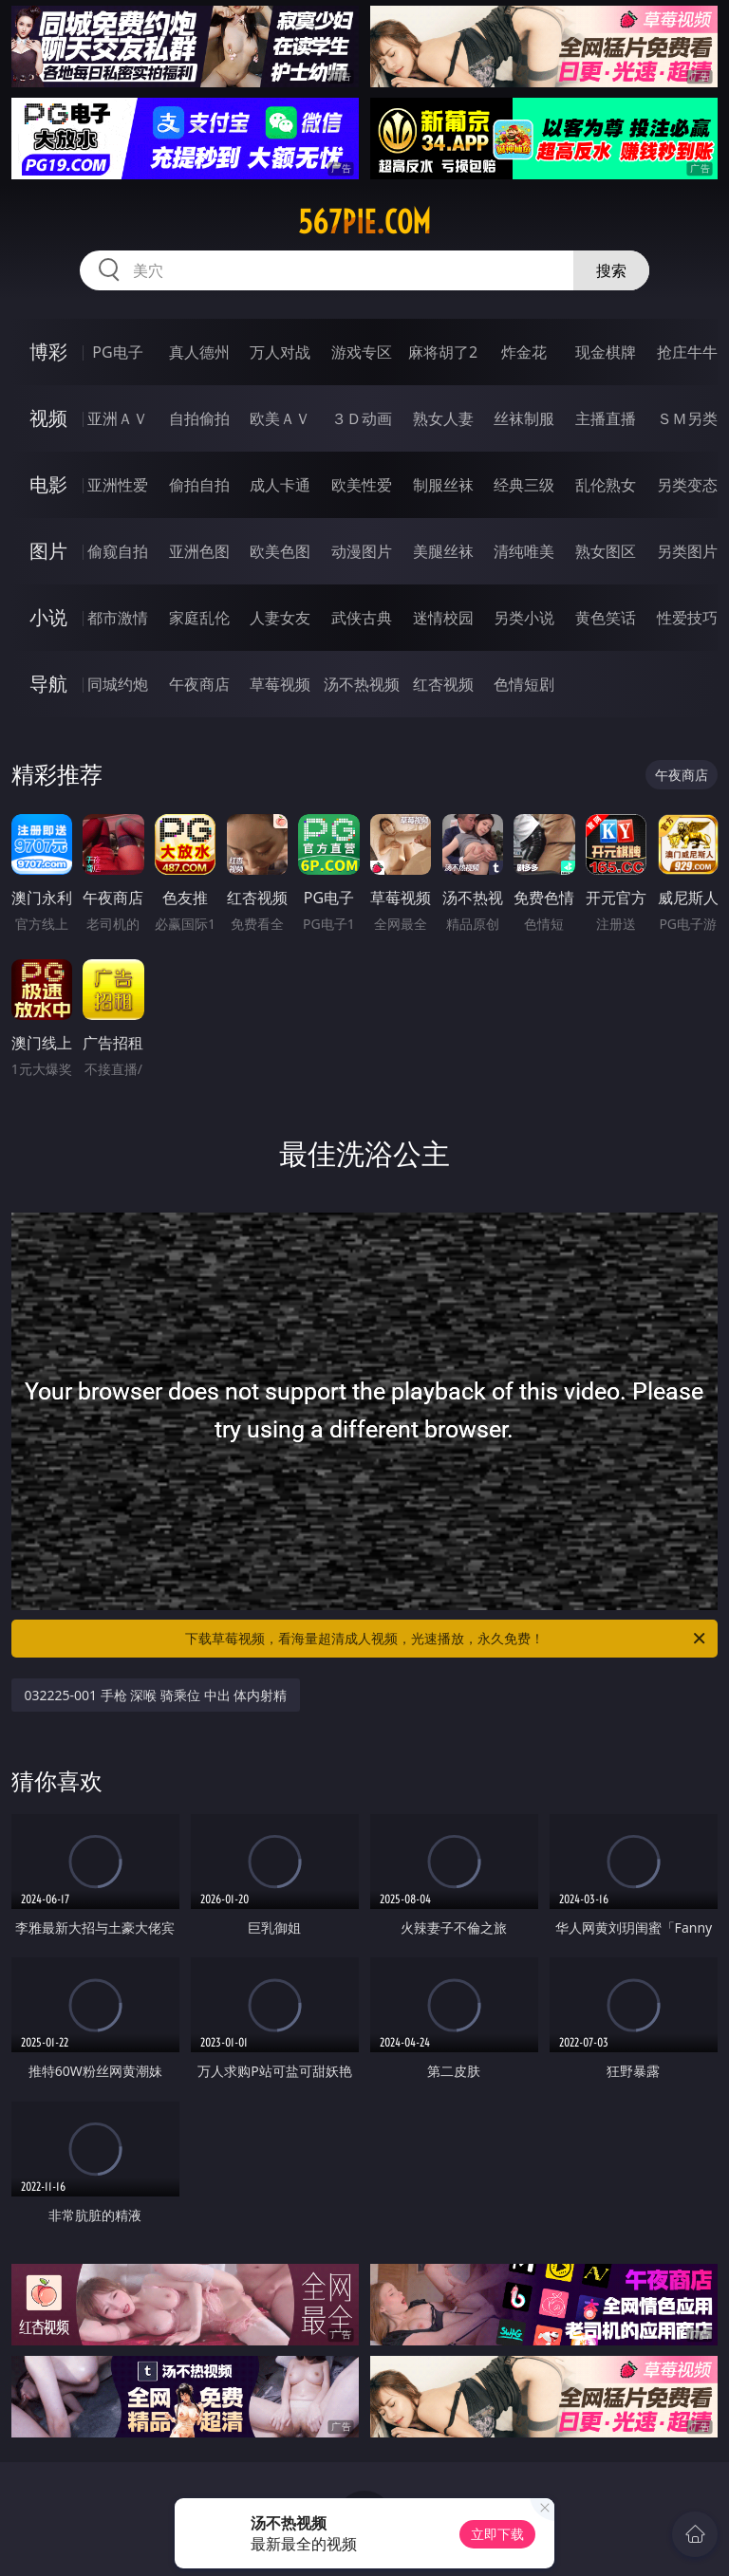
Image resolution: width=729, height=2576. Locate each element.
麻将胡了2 (442, 352)
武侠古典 (361, 617)
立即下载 (497, 2534)
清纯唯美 (524, 551)
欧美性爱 (361, 484)
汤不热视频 (362, 684)
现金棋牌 (605, 352)
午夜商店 (199, 684)
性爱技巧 (687, 617)
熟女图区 (605, 551)
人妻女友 (280, 617)
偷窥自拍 (117, 551)
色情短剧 (524, 684)
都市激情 (117, 617)
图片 (48, 551)
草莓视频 (280, 684)
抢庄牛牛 (687, 352)
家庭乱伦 (199, 617)
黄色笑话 (605, 617)
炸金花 (524, 352)
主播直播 (605, 418)
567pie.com (364, 222)
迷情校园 (443, 617)
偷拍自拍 (199, 484)
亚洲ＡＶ (117, 418)
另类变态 (687, 484)
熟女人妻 (443, 418)
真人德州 (199, 352)
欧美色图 (280, 551)
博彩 (48, 351)
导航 (48, 683)
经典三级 (524, 484)
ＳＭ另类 (687, 418)
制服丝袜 (443, 484)
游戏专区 (361, 352)
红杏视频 (443, 684)
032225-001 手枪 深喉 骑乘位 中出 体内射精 (156, 1695)
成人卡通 (280, 484)
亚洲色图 (199, 551)
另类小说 (524, 617)
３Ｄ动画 (361, 418)
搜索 (611, 270)
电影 (48, 484)
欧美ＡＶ (280, 418)
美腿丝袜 (443, 551)
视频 (48, 418)
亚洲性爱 (117, 484)
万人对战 (280, 352)
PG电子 (117, 352)
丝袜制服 (524, 418)
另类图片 (687, 551)
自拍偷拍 (199, 418)
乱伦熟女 (605, 484)
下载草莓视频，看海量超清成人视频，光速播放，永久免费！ (446, 1638)
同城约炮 (117, 684)
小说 (48, 617)
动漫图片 (361, 551)
